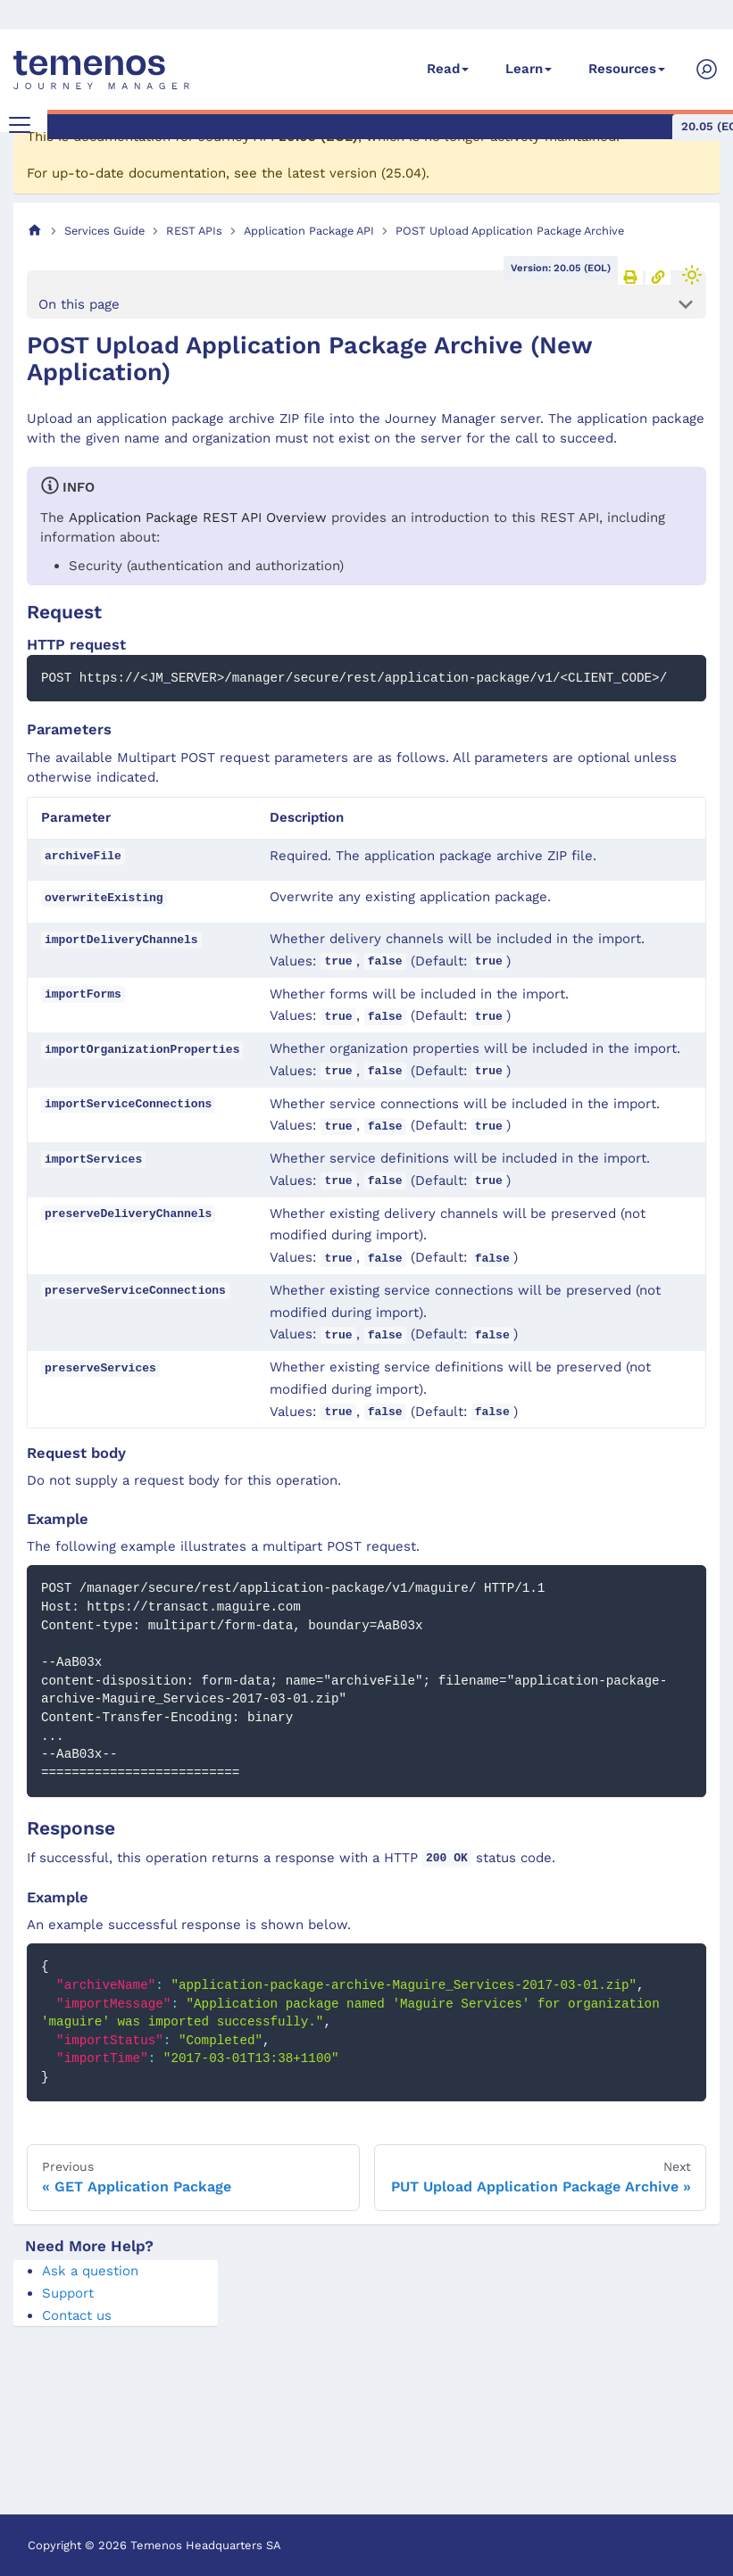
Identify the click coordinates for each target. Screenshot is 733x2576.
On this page (79, 304)
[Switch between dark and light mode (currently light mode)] (692, 275)
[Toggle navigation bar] (19, 125)
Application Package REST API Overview (198, 517)
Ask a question (90, 2271)
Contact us (77, 2315)
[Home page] (35, 230)
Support (68, 2293)
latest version (332, 173)
